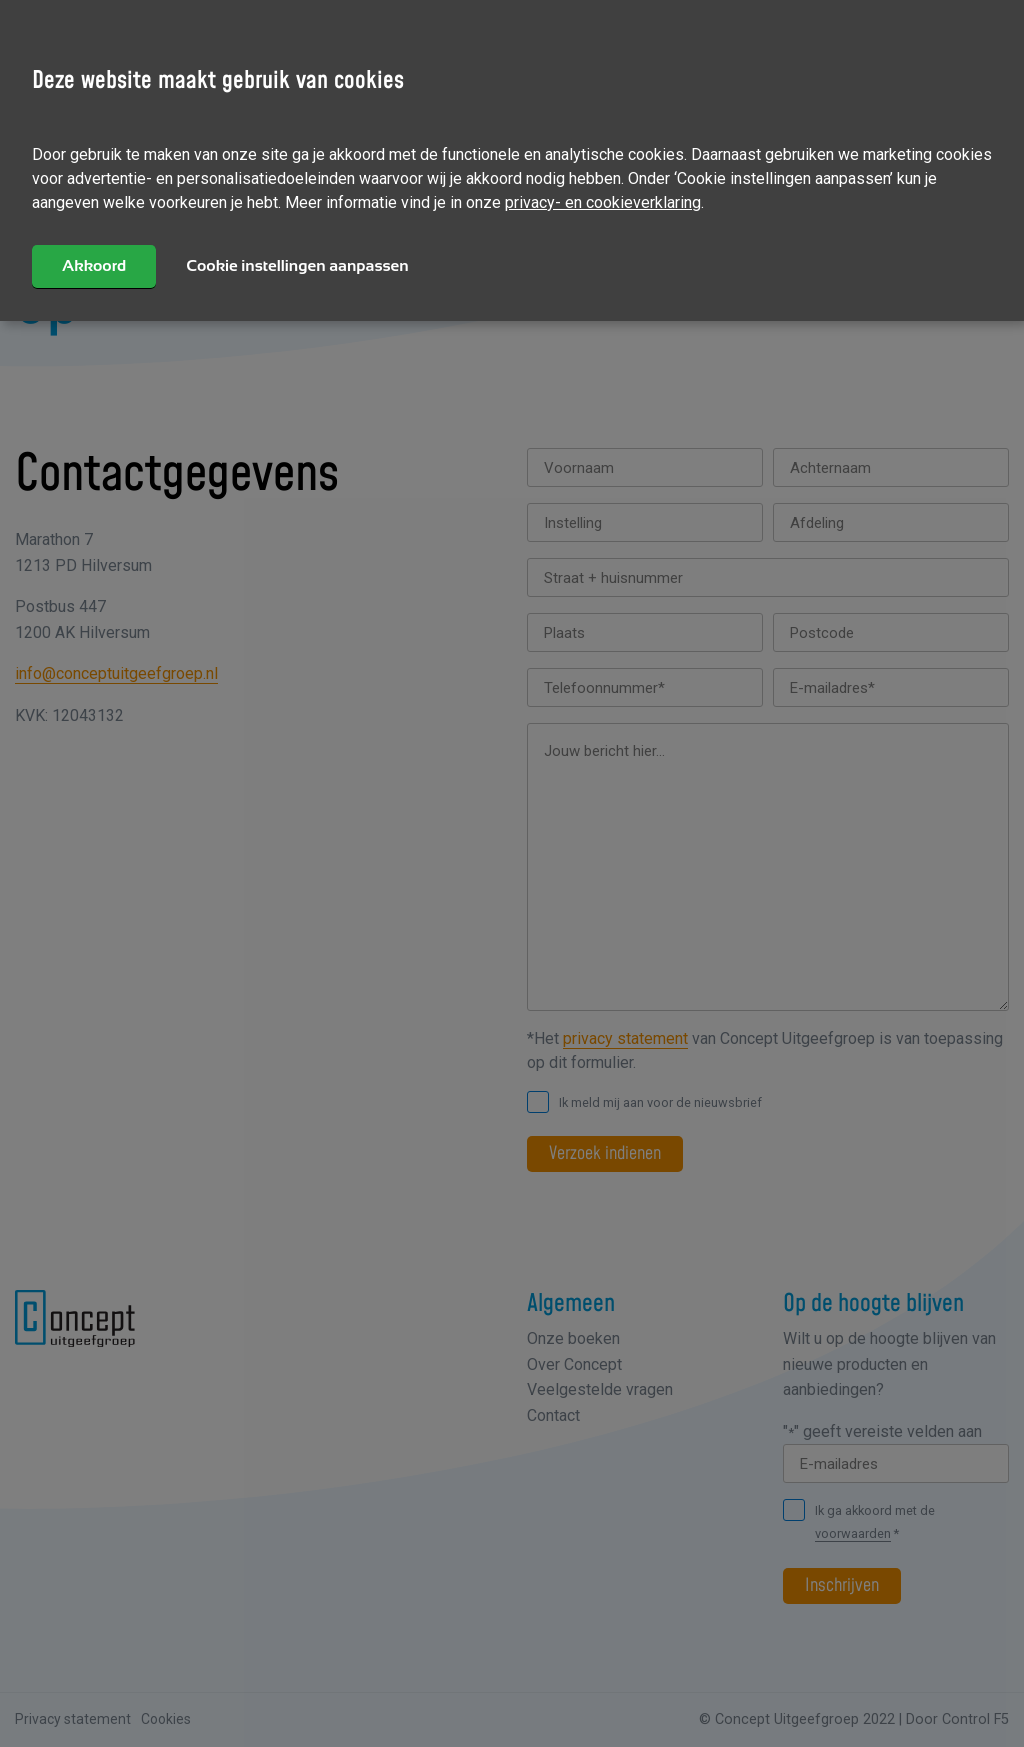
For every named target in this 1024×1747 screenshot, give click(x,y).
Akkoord (94, 265)
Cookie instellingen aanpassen (297, 265)
